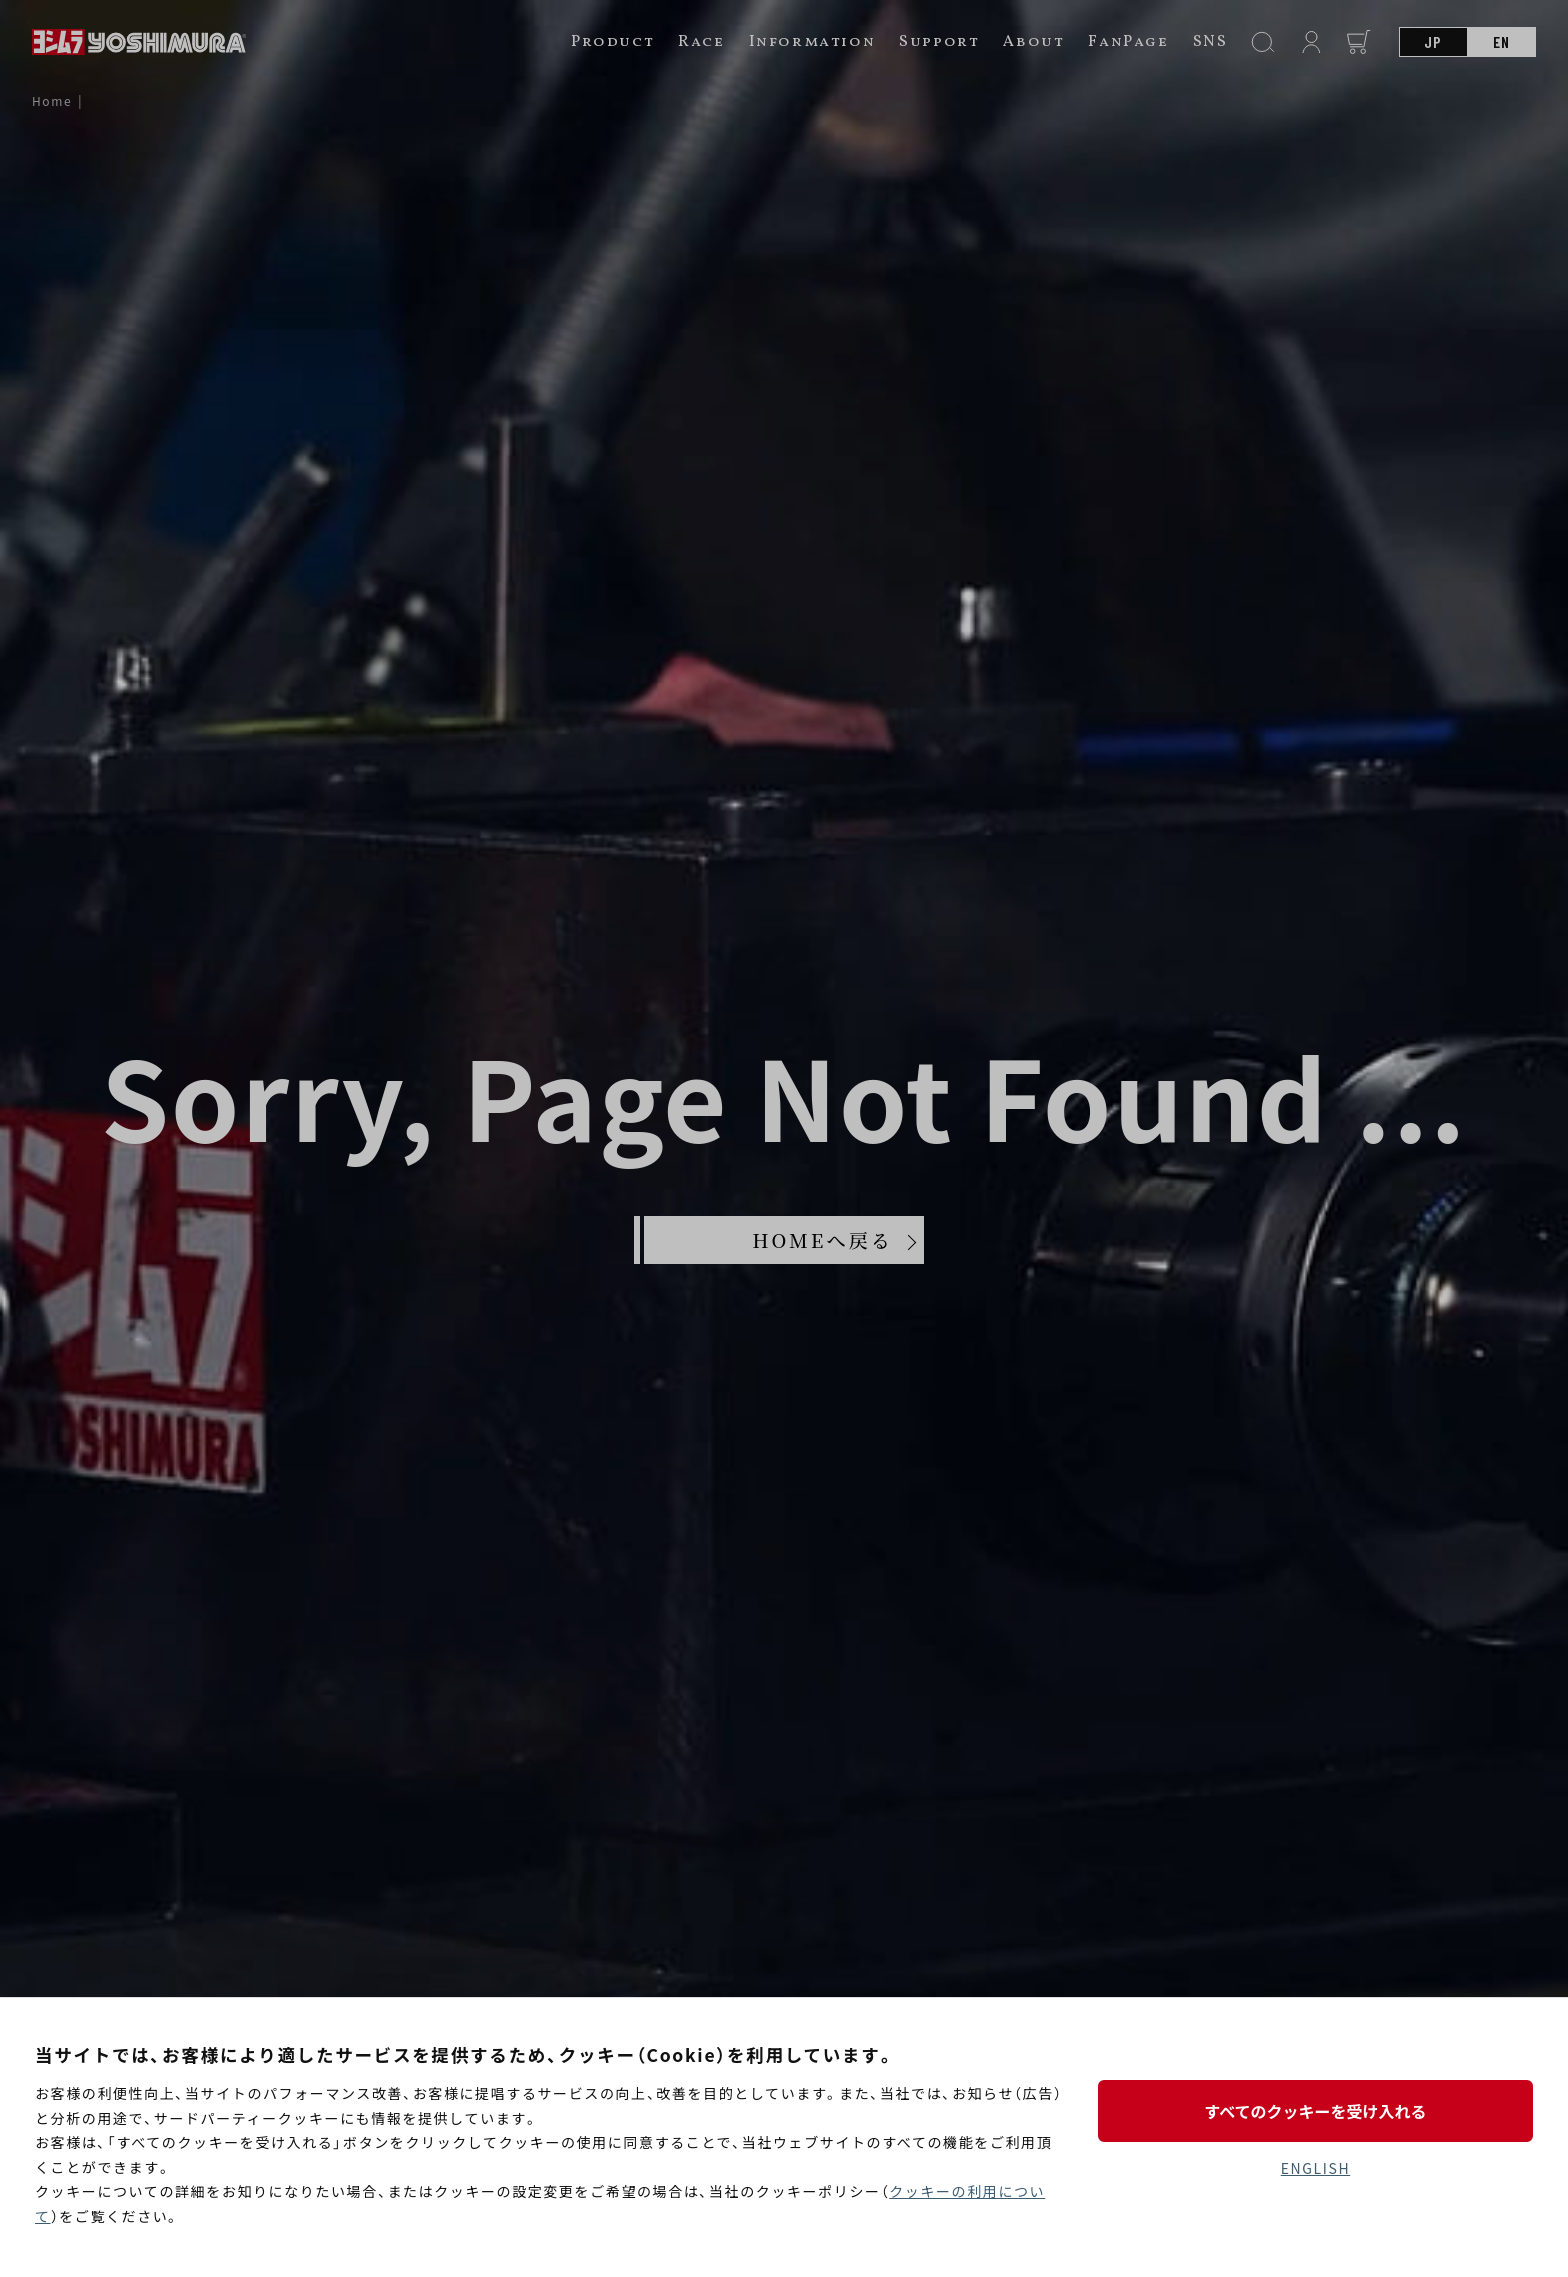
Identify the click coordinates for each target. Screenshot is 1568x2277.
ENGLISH (1315, 2168)
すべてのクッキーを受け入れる (1315, 2111)
